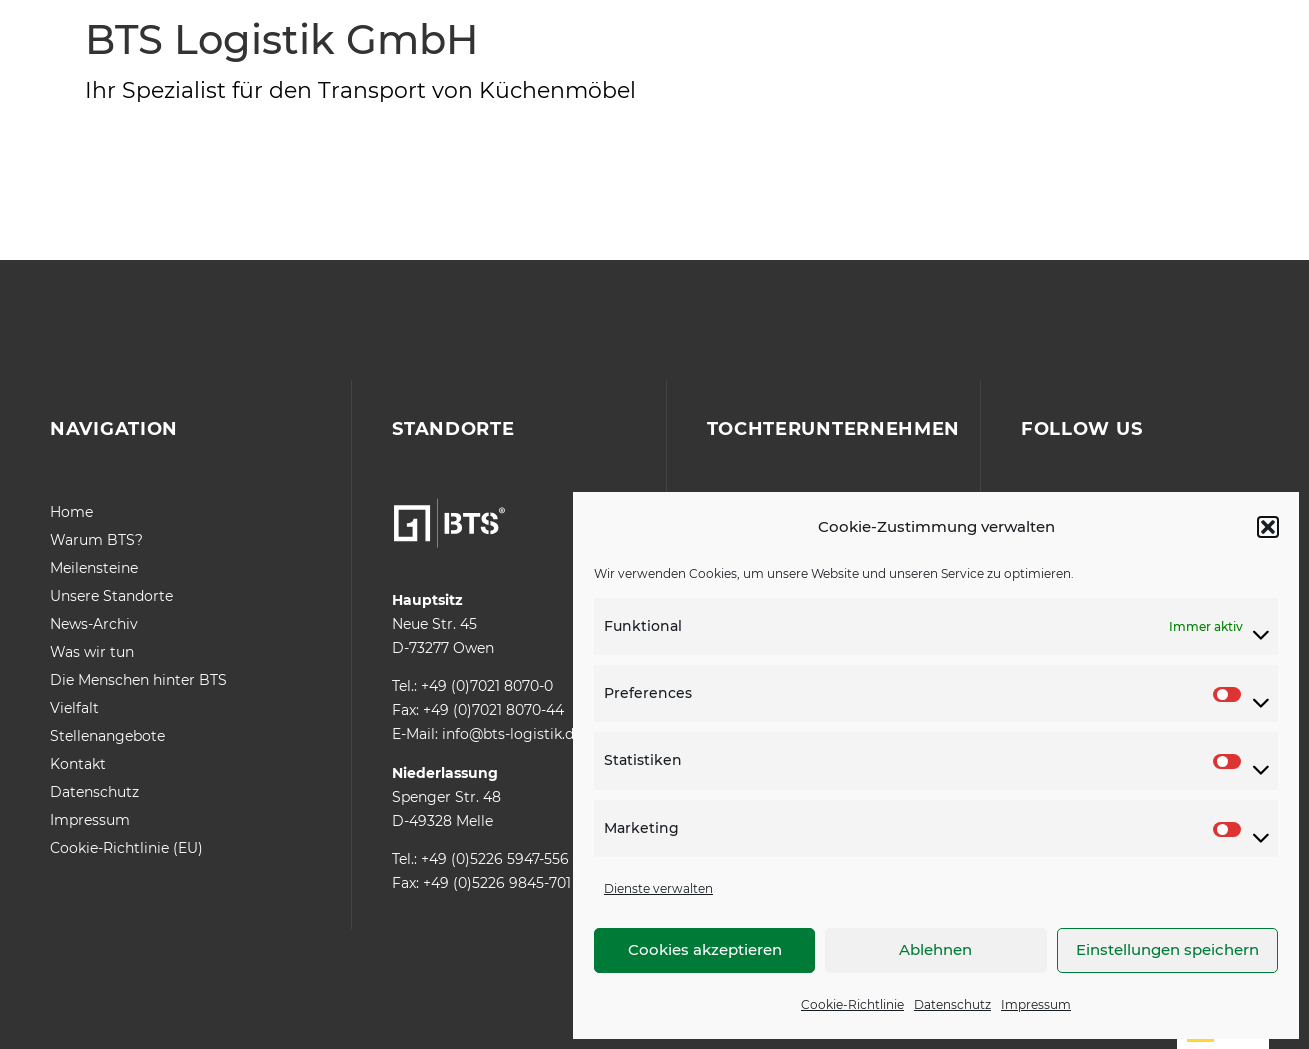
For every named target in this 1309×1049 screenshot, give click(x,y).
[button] (1268, 527)
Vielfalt (74, 708)
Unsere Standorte (111, 596)
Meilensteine (94, 568)
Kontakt (78, 764)
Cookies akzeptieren (705, 949)
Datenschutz (952, 1004)
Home (71, 512)
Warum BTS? (96, 540)
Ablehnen (935, 949)
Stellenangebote (107, 736)
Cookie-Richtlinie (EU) (126, 848)
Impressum (1036, 1004)
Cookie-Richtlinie (852, 1004)
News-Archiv (94, 624)
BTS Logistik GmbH (281, 39)
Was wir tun (92, 652)
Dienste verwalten (658, 888)
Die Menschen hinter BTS (138, 680)
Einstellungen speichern (1167, 949)
